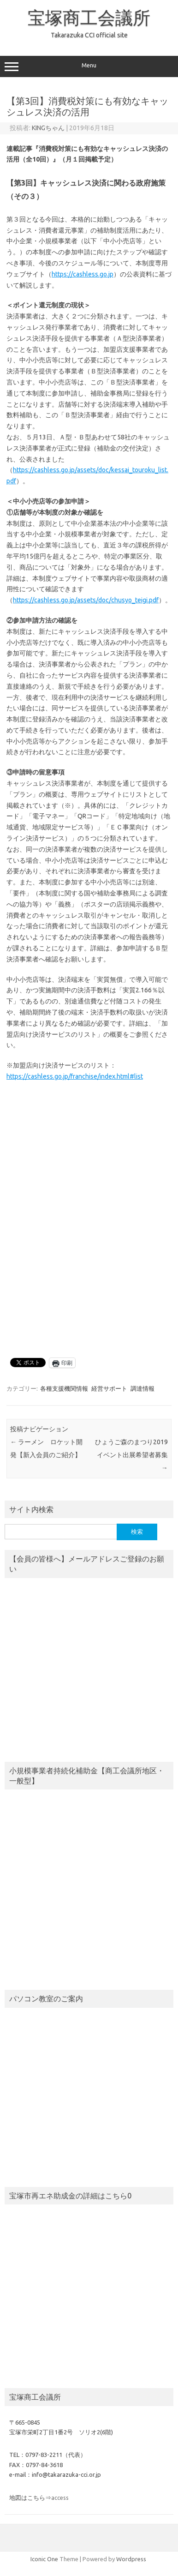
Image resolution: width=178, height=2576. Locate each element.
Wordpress (131, 2559)
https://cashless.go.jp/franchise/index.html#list (74, 1076)
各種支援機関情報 (64, 1388)
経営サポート (109, 1388)
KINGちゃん (48, 128)
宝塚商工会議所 (89, 17)
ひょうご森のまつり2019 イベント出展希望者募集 (131, 1454)
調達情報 (142, 1388)
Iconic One (44, 2559)
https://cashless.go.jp (82, 274)
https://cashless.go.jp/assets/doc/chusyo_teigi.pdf (86, 600)
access (60, 2497)
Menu (89, 66)
